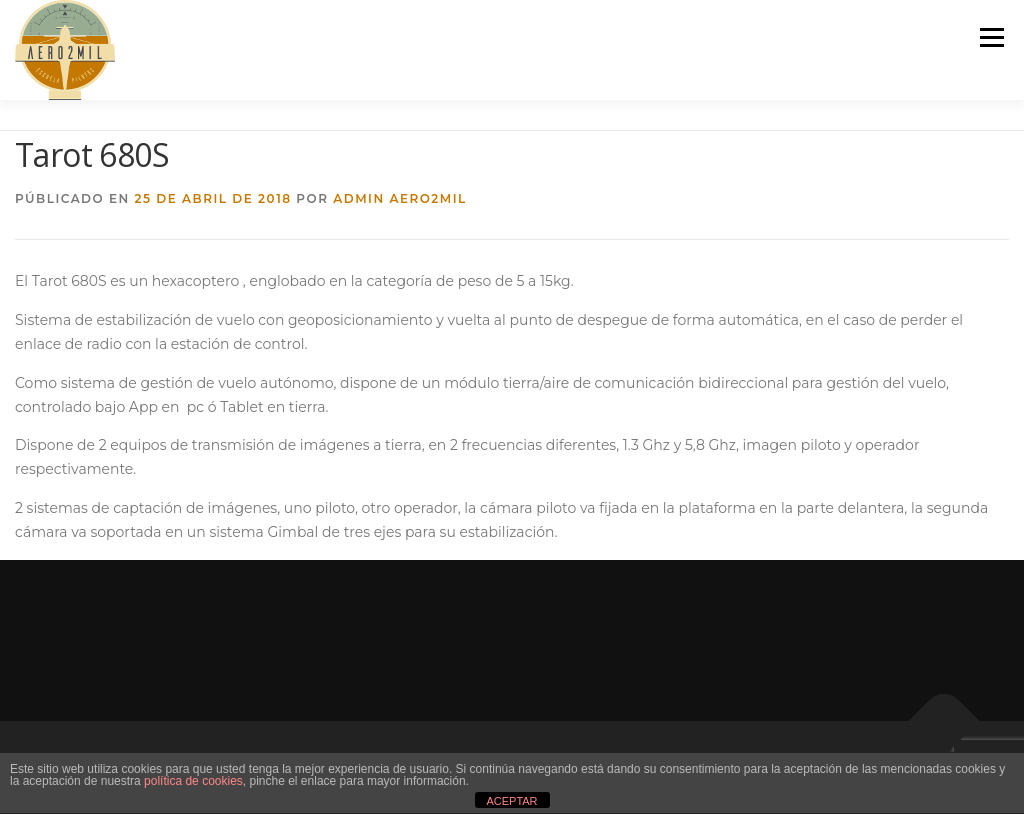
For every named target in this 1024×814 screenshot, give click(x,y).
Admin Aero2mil (399, 198)
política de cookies (193, 781)
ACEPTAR (511, 801)
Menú (991, 37)
